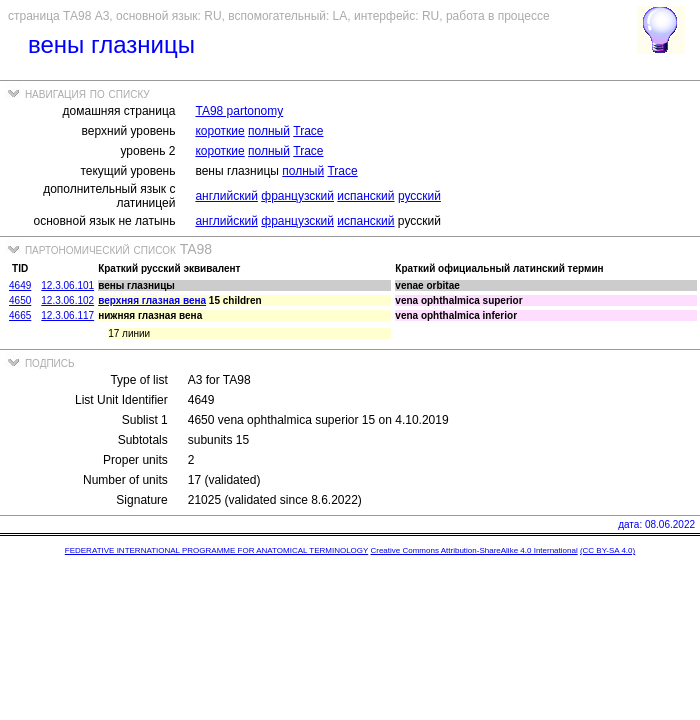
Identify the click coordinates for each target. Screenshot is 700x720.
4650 (20, 300)
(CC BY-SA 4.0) (607, 550)
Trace (308, 131)
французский (297, 196)
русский (419, 196)
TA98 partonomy (239, 111)
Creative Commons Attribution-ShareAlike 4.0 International (473, 550)
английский (226, 196)
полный (269, 131)
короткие (219, 131)
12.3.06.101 (67, 285)
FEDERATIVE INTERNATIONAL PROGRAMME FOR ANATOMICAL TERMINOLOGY (216, 550)
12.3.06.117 (67, 315)
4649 (20, 285)
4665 (20, 315)
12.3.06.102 (67, 300)
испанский (365, 196)
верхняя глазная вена (152, 300)
